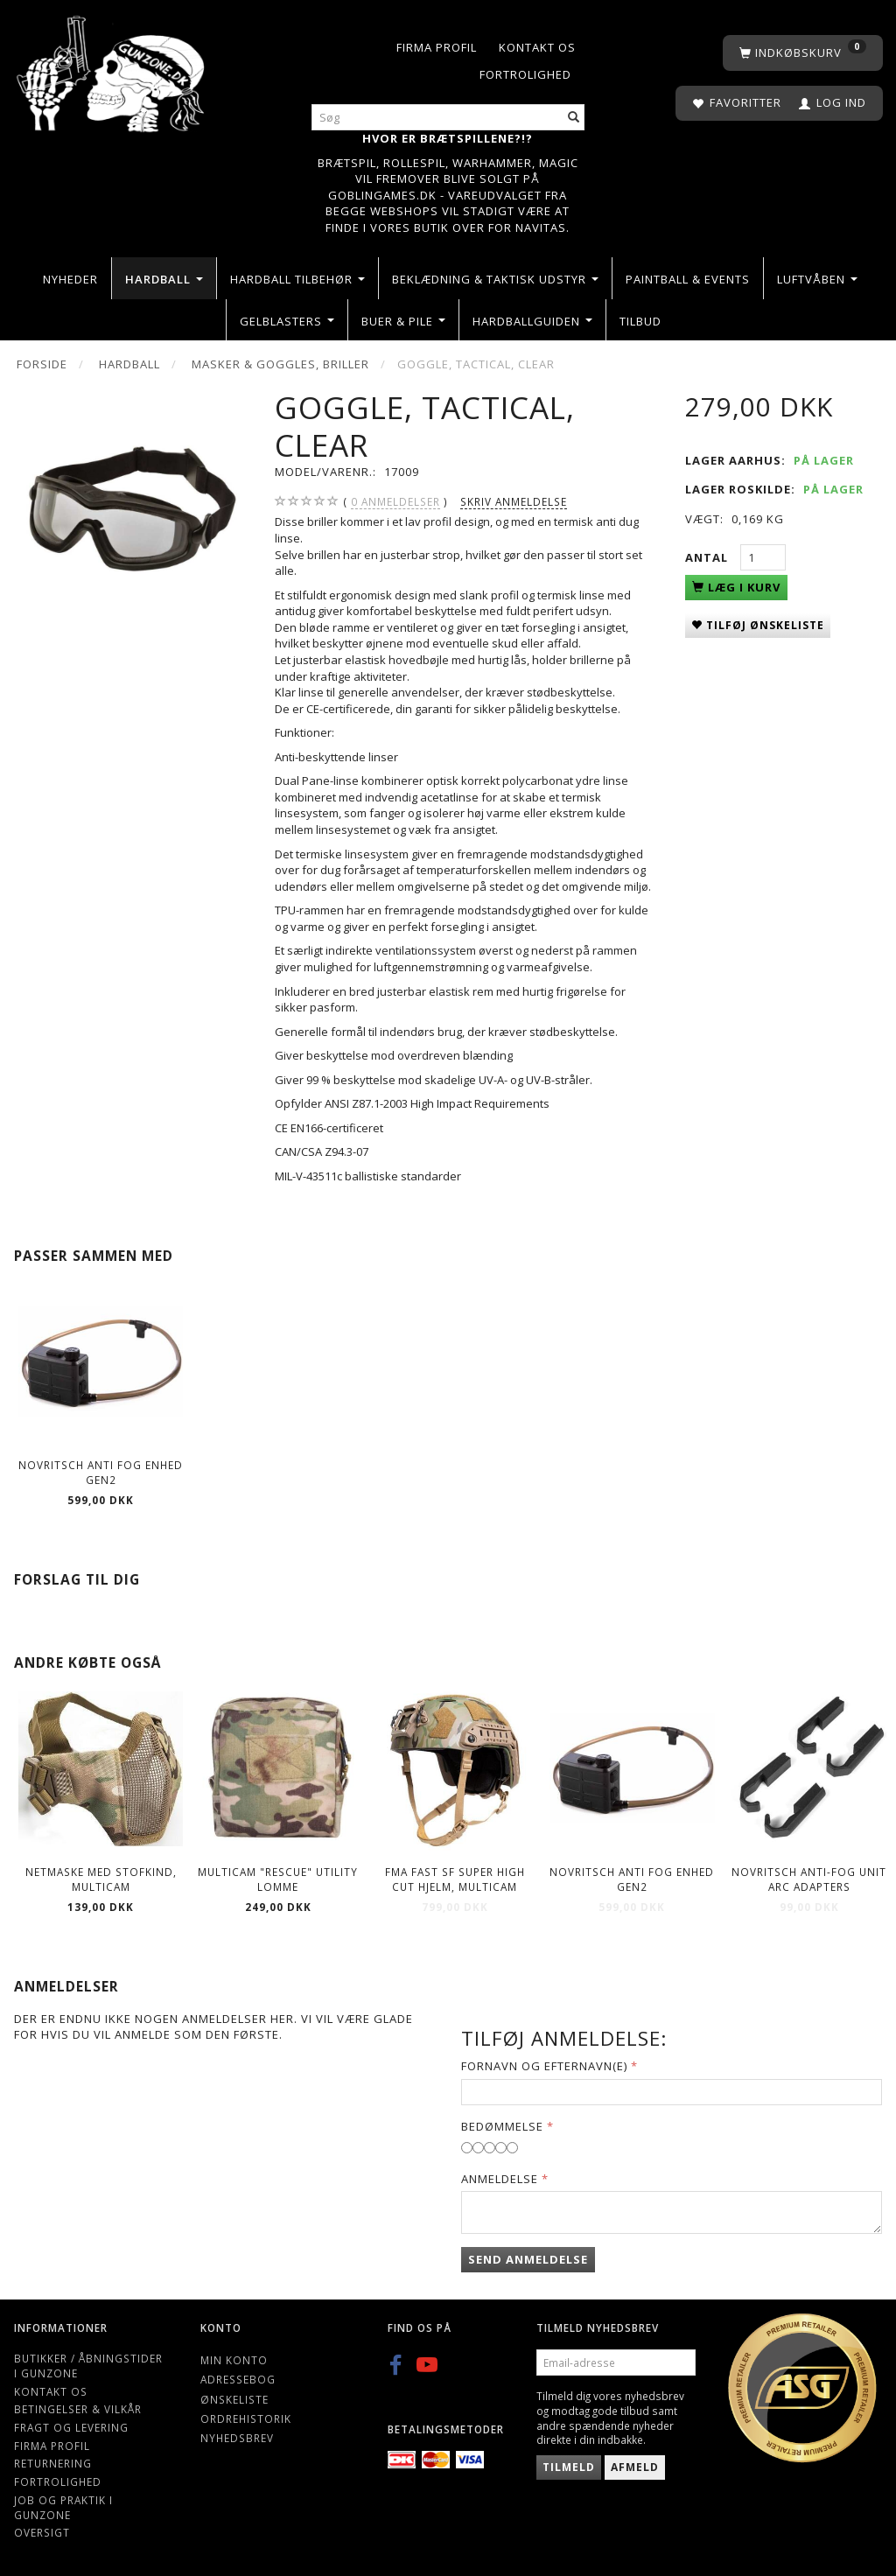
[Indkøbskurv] (802, 52)
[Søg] (574, 117)
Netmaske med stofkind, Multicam (101, 1879)
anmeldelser (395, 501)
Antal (708, 557)
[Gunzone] (112, 69)
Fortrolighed (525, 74)
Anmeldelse (499, 2179)
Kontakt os (537, 47)
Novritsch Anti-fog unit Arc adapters (809, 1879)
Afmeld (635, 2467)
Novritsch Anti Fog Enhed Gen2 (100, 1472)
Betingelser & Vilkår (78, 2409)
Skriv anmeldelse (513, 501)
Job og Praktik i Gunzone (63, 2507)
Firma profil (436, 47)
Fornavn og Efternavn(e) (544, 2066)
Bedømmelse (502, 2126)
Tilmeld (568, 2467)
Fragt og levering (71, 2427)
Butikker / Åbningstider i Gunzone (88, 2365)
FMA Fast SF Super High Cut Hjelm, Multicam (455, 1879)
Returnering (53, 2463)
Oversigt (42, 2532)
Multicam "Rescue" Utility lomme (278, 1879)
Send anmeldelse (528, 2259)
